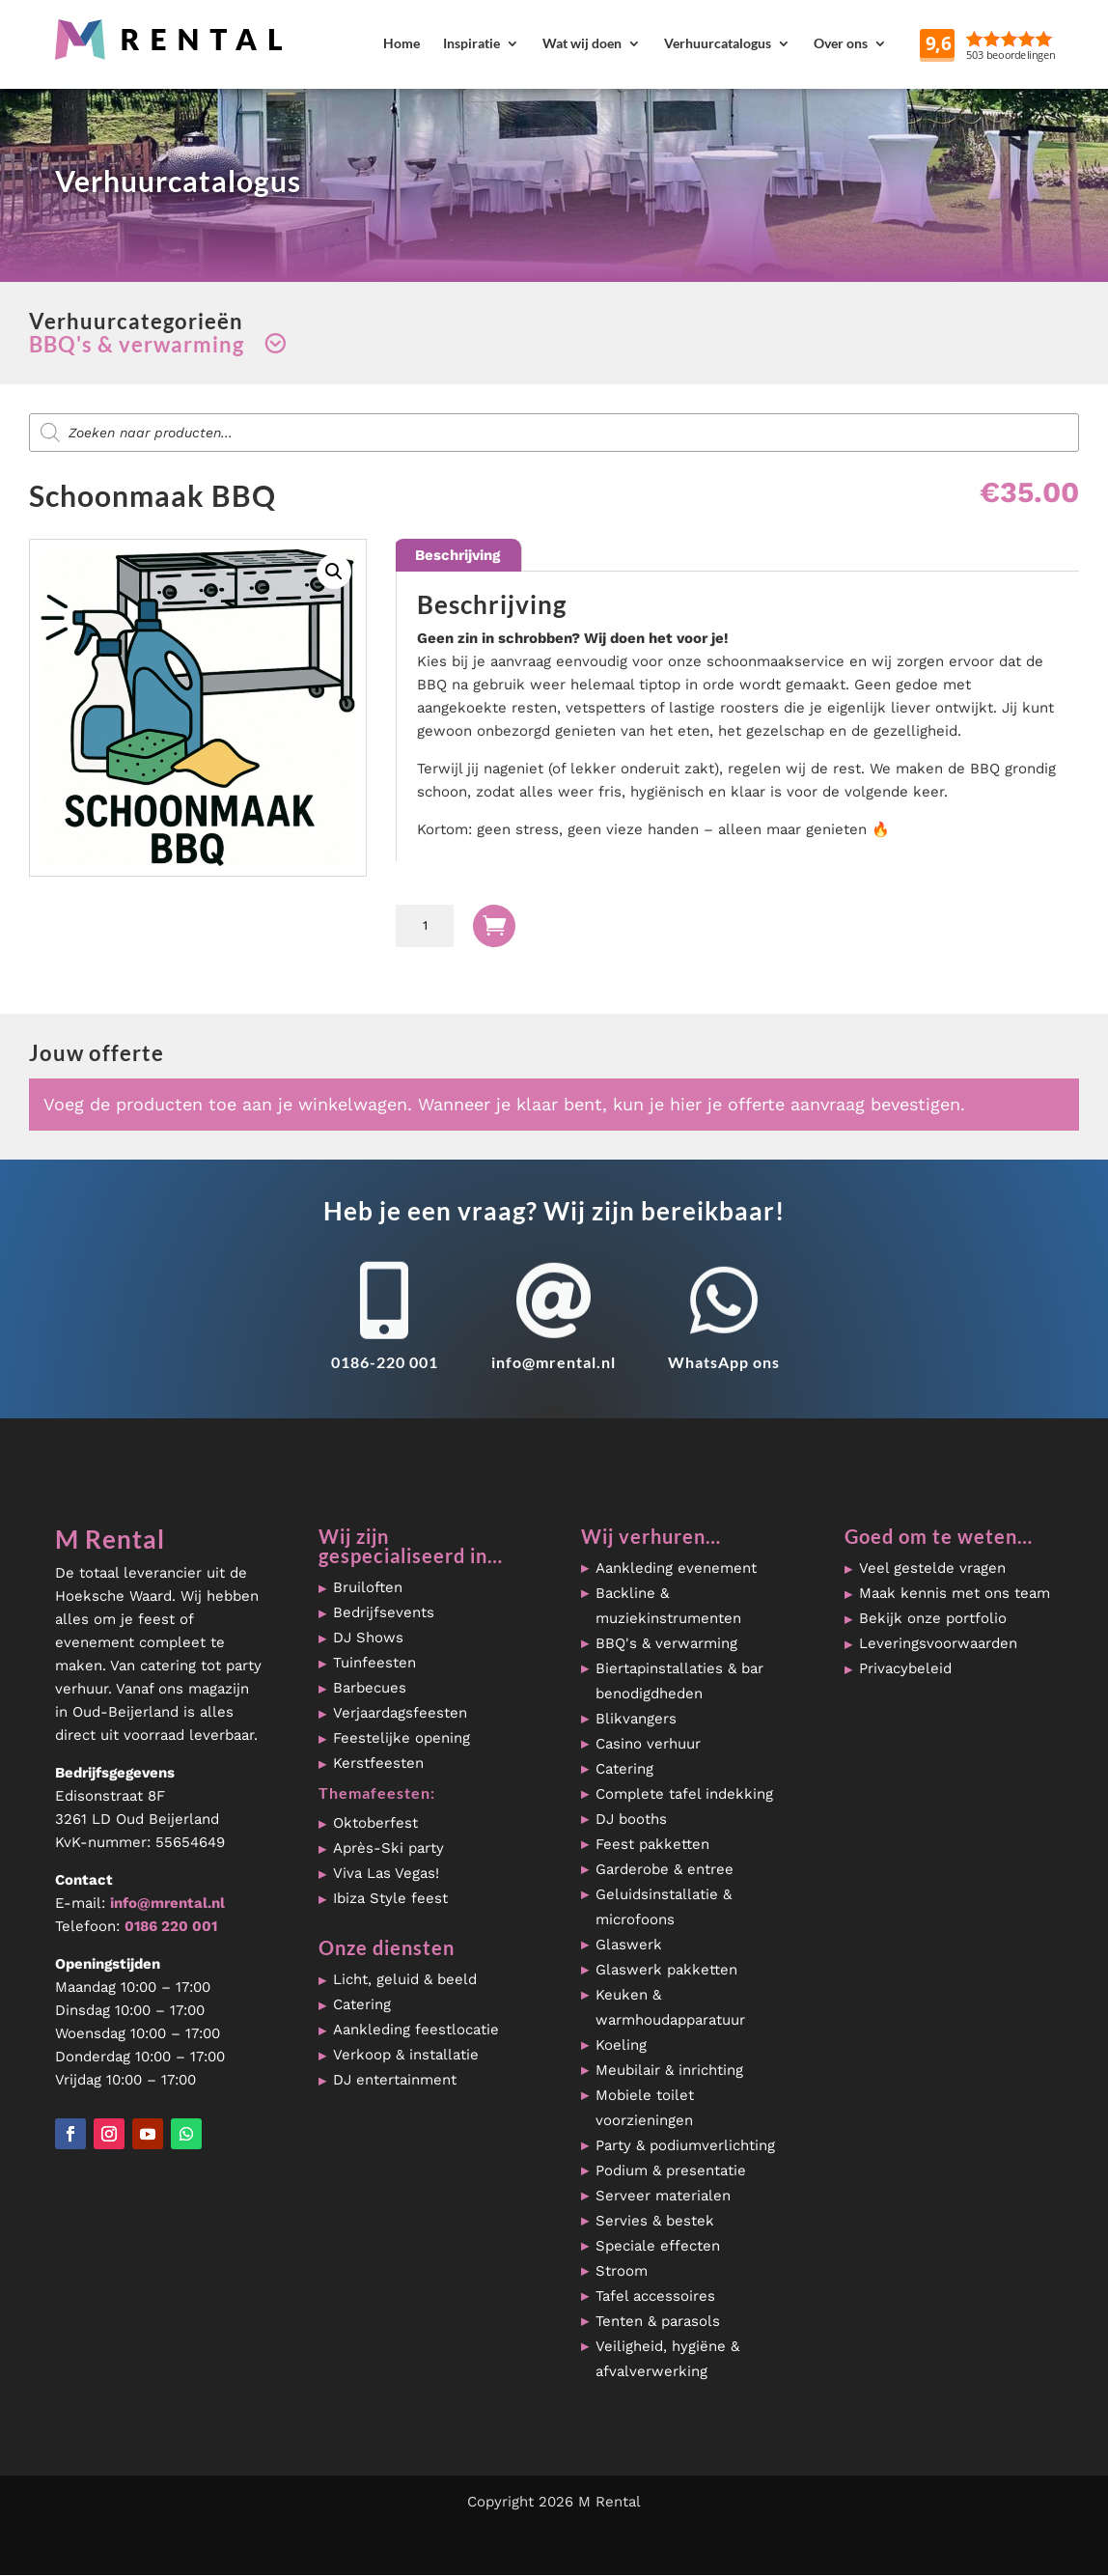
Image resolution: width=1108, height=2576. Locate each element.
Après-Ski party (388, 1848)
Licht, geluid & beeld (405, 1979)
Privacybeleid (905, 1668)
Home (401, 43)
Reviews (1039, 43)
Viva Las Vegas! (386, 1873)
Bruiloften (367, 1587)
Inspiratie (471, 43)
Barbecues (369, 1687)
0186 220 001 (171, 1926)
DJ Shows (368, 1637)
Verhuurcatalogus (717, 43)
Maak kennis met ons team (954, 1593)
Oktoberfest (375, 1823)
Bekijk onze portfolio (933, 1618)
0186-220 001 (384, 1362)
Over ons (841, 43)
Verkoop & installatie (406, 2054)
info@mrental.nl (553, 1362)
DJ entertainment (395, 2079)
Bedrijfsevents (383, 1612)
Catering (362, 2004)
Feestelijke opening (401, 1738)
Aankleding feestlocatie (416, 2029)
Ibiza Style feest (390, 1898)
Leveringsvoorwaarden (938, 1643)
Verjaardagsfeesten (400, 1713)
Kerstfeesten (378, 1763)
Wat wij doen (582, 43)
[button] (334, 571)
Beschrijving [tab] (457, 555)
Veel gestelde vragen (932, 1568)
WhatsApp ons (724, 1362)
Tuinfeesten (374, 1662)
